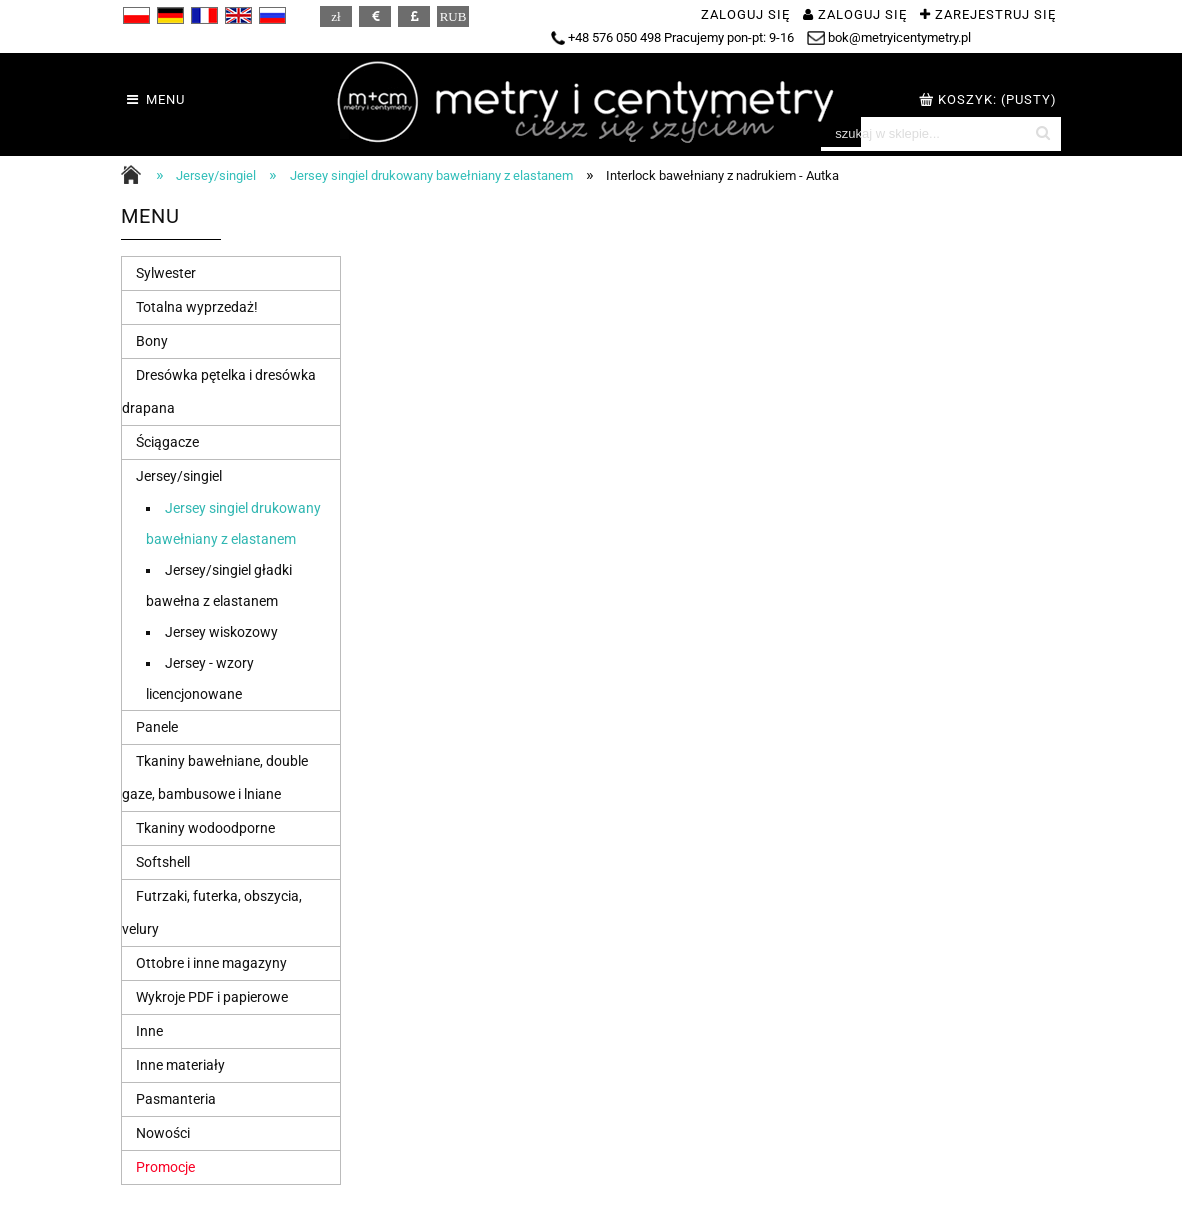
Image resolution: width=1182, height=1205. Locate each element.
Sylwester (166, 273)
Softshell (163, 862)
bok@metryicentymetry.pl (889, 37)
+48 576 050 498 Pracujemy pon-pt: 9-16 (672, 37)
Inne (149, 1031)
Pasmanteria (176, 1099)
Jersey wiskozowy (221, 632)
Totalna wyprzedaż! (197, 307)
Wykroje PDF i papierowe (212, 997)
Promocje (165, 1167)
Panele (157, 727)
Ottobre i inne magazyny (211, 963)
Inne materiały (180, 1065)
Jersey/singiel (179, 476)
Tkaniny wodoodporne (205, 828)
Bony (152, 341)
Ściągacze (167, 442)
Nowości (163, 1133)
